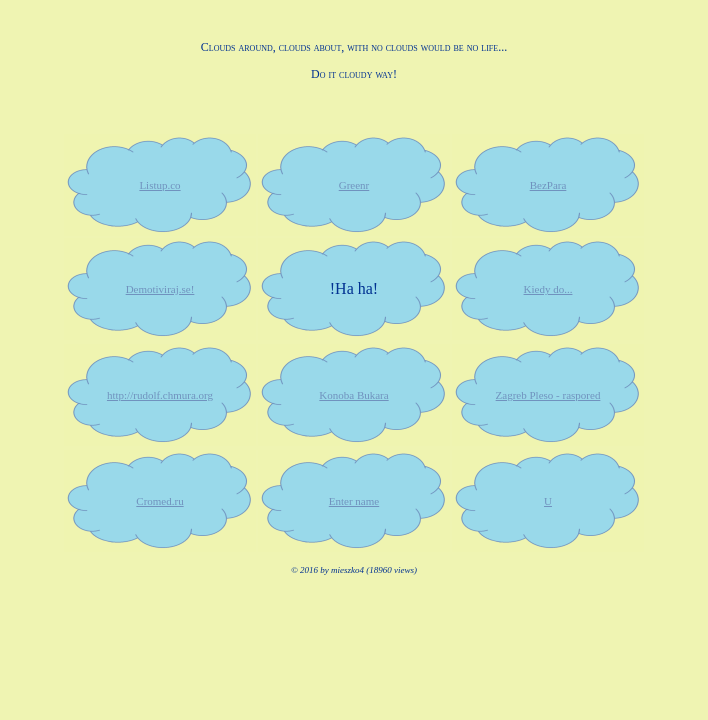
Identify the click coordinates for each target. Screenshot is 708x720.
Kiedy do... (548, 289)
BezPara (548, 185)
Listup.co (159, 185)
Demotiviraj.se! (160, 289)
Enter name (354, 501)
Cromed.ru (159, 501)
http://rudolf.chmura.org (160, 395)
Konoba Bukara (353, 395)
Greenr (354, 185)
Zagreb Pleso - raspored (548, 395)
